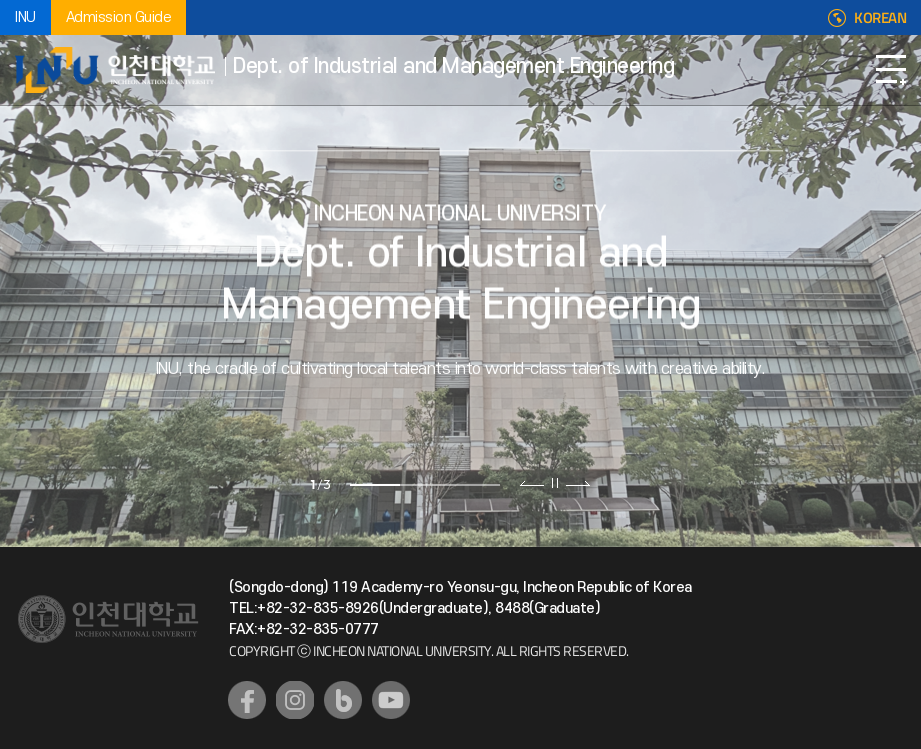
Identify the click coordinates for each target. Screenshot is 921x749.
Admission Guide (119, 17)
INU (25, 17)
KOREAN (880, 18)
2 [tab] (425, 485)
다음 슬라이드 (577, 483)
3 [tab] (475, 485)
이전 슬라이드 (532, 483)
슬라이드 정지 (555, 483)
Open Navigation (891, 70)
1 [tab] (375, 485)
